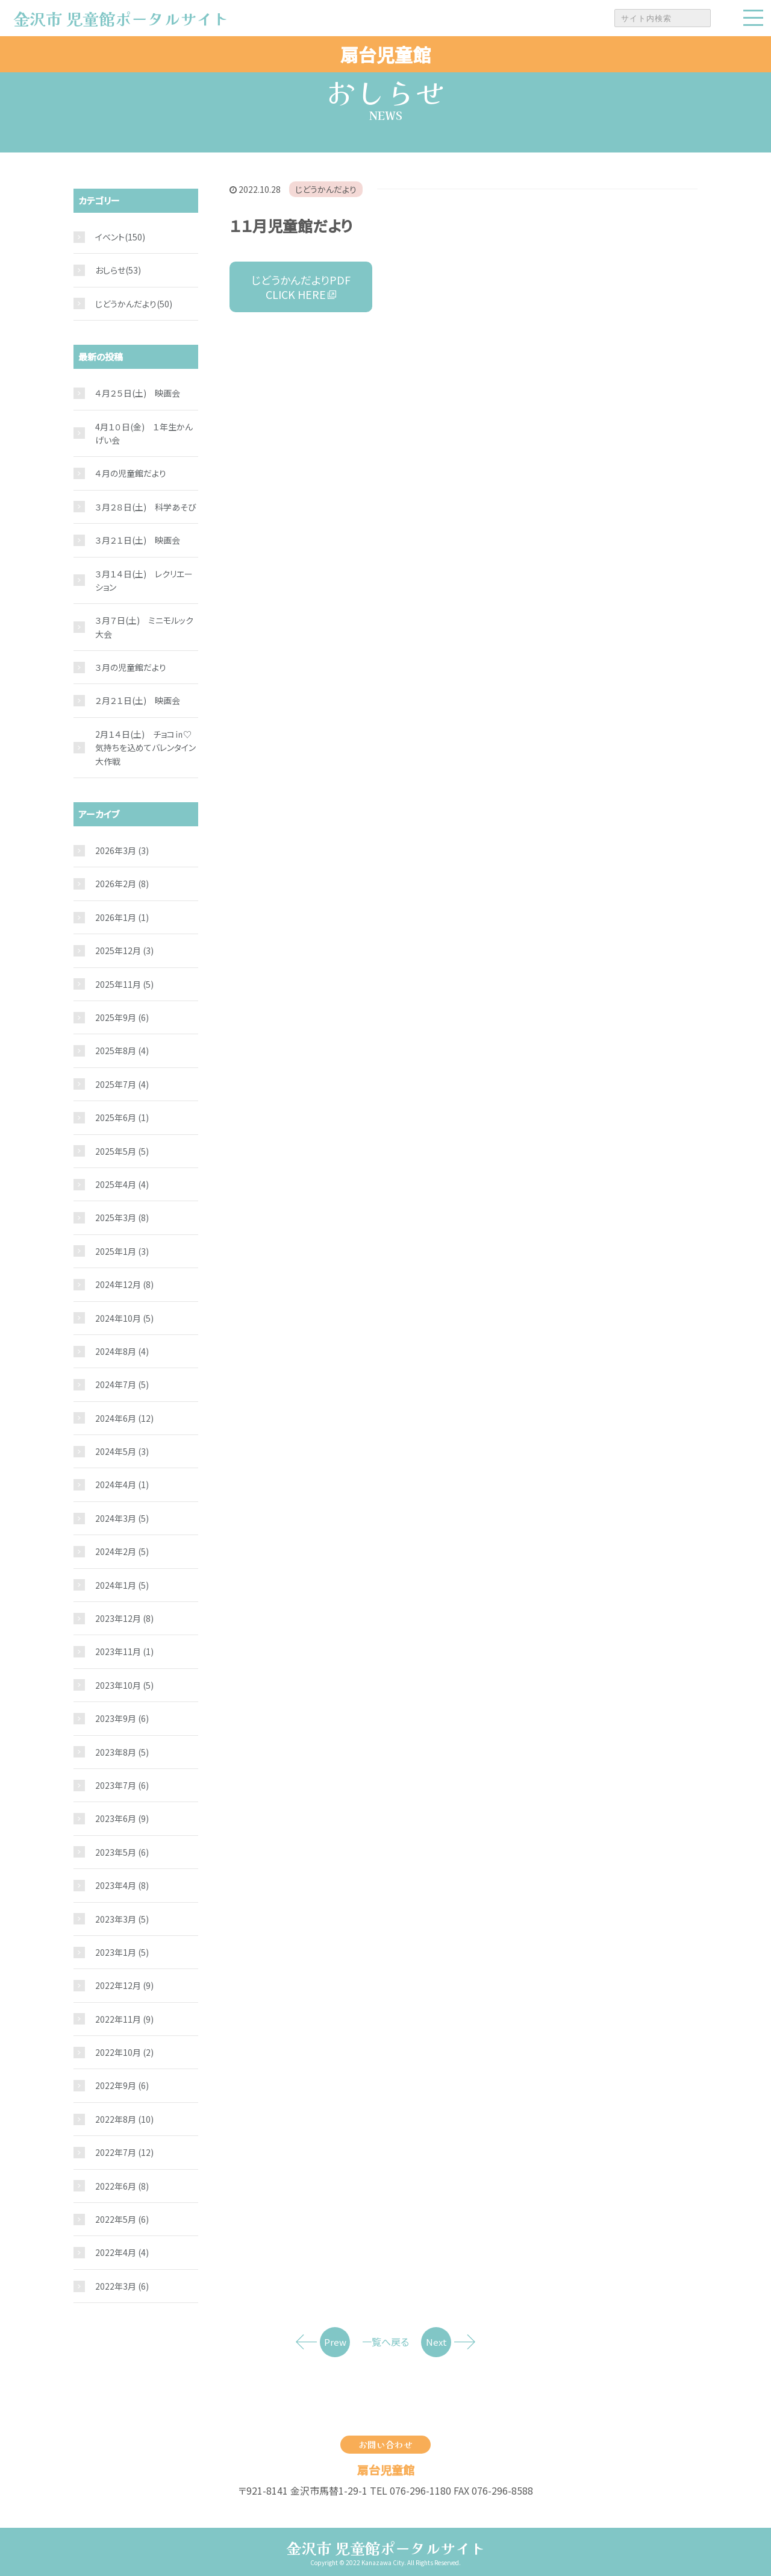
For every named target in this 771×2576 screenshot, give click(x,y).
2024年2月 (122, 1551)
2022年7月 (124, 2152)
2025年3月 (122, 1217)
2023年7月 (122, 1785)
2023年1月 (122, 1952)
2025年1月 (122, 1251)
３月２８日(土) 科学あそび (145, 507)
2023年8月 (122, 1752)
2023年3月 (122, 1919)
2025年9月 (122, 1017)
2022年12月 (124, 1985)
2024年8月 (122, 1351)
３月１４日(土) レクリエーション (144, 580)
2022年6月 (122, 2186)
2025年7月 (122, 1084)
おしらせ (110, 270)
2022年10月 (124, 2052)
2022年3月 (122, 2286)
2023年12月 (124, 1618)
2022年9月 (122, 2085)
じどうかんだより (326, 189)
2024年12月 (124, 1284)
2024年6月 (124, 1418)
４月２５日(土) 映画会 (137, 393)
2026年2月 (122, 884)
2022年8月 (124, 2119)
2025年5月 (122, 1151)
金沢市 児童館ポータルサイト (385, 2548)
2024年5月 (122, 1451)
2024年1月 (122, 1585)
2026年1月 (122, 917)
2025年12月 (124, 950)
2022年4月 (122, 2252)
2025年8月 (122, 1051)
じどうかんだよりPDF (301, 287)
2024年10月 (124, 1318)
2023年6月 (122, 1818)
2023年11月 (124, 1651)
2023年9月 (122, 1718)
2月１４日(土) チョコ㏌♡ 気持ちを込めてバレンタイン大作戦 (146, 747)
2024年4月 (122, 1484)
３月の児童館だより (130, 667)
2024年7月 (122, 1384)
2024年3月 (122, 1518)
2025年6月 (122, 1117)
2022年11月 (124, 2019)
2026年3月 (122, 850)
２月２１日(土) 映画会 (137, 700)
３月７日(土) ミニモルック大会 (144, 626)
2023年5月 (122, 1852)
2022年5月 (122, 2219)
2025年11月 (124, 984)
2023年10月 (124, 1685)
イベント (110, 237)
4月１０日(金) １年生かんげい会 (144, 433)
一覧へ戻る (385, 2341)
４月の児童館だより (130, 473)
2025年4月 (122, 1184)
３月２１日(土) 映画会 (137, 540)
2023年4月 (122, 1885)
